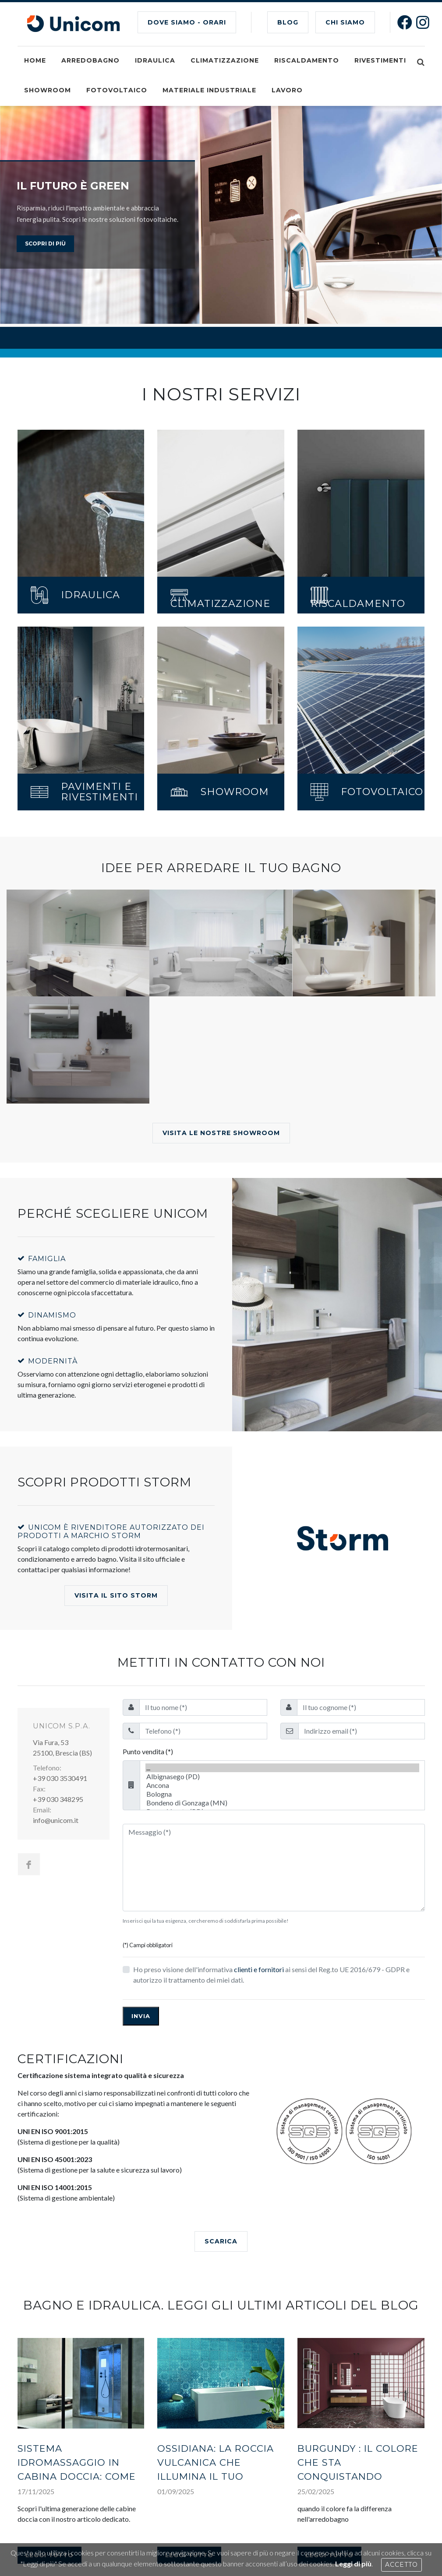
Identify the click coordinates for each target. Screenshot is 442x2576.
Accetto (401, 2565)
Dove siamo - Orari (187, 22)
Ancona (282, 1785)
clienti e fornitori (259, 1969)
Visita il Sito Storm (116, 1595)
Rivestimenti (380, 60)
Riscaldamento (306, 60)
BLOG (287, 22)
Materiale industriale (209, 90)
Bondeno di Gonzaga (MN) (282, 1802)
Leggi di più (353, 2563)
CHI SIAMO (345, 22)
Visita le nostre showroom (221, 1133)
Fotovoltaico (116, 90)
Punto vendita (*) (148, 1751)
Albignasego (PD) (282, 1776)
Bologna (282, 1794)
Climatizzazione (225, 60)
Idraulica (155, 60)
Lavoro (287, 90)
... (282, 1767)
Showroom (47, 90)
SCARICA (221, 2241)
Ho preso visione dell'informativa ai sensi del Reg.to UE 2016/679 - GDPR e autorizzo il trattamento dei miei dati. (271, 1974)
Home (35, 60)
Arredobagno (90, 60)
